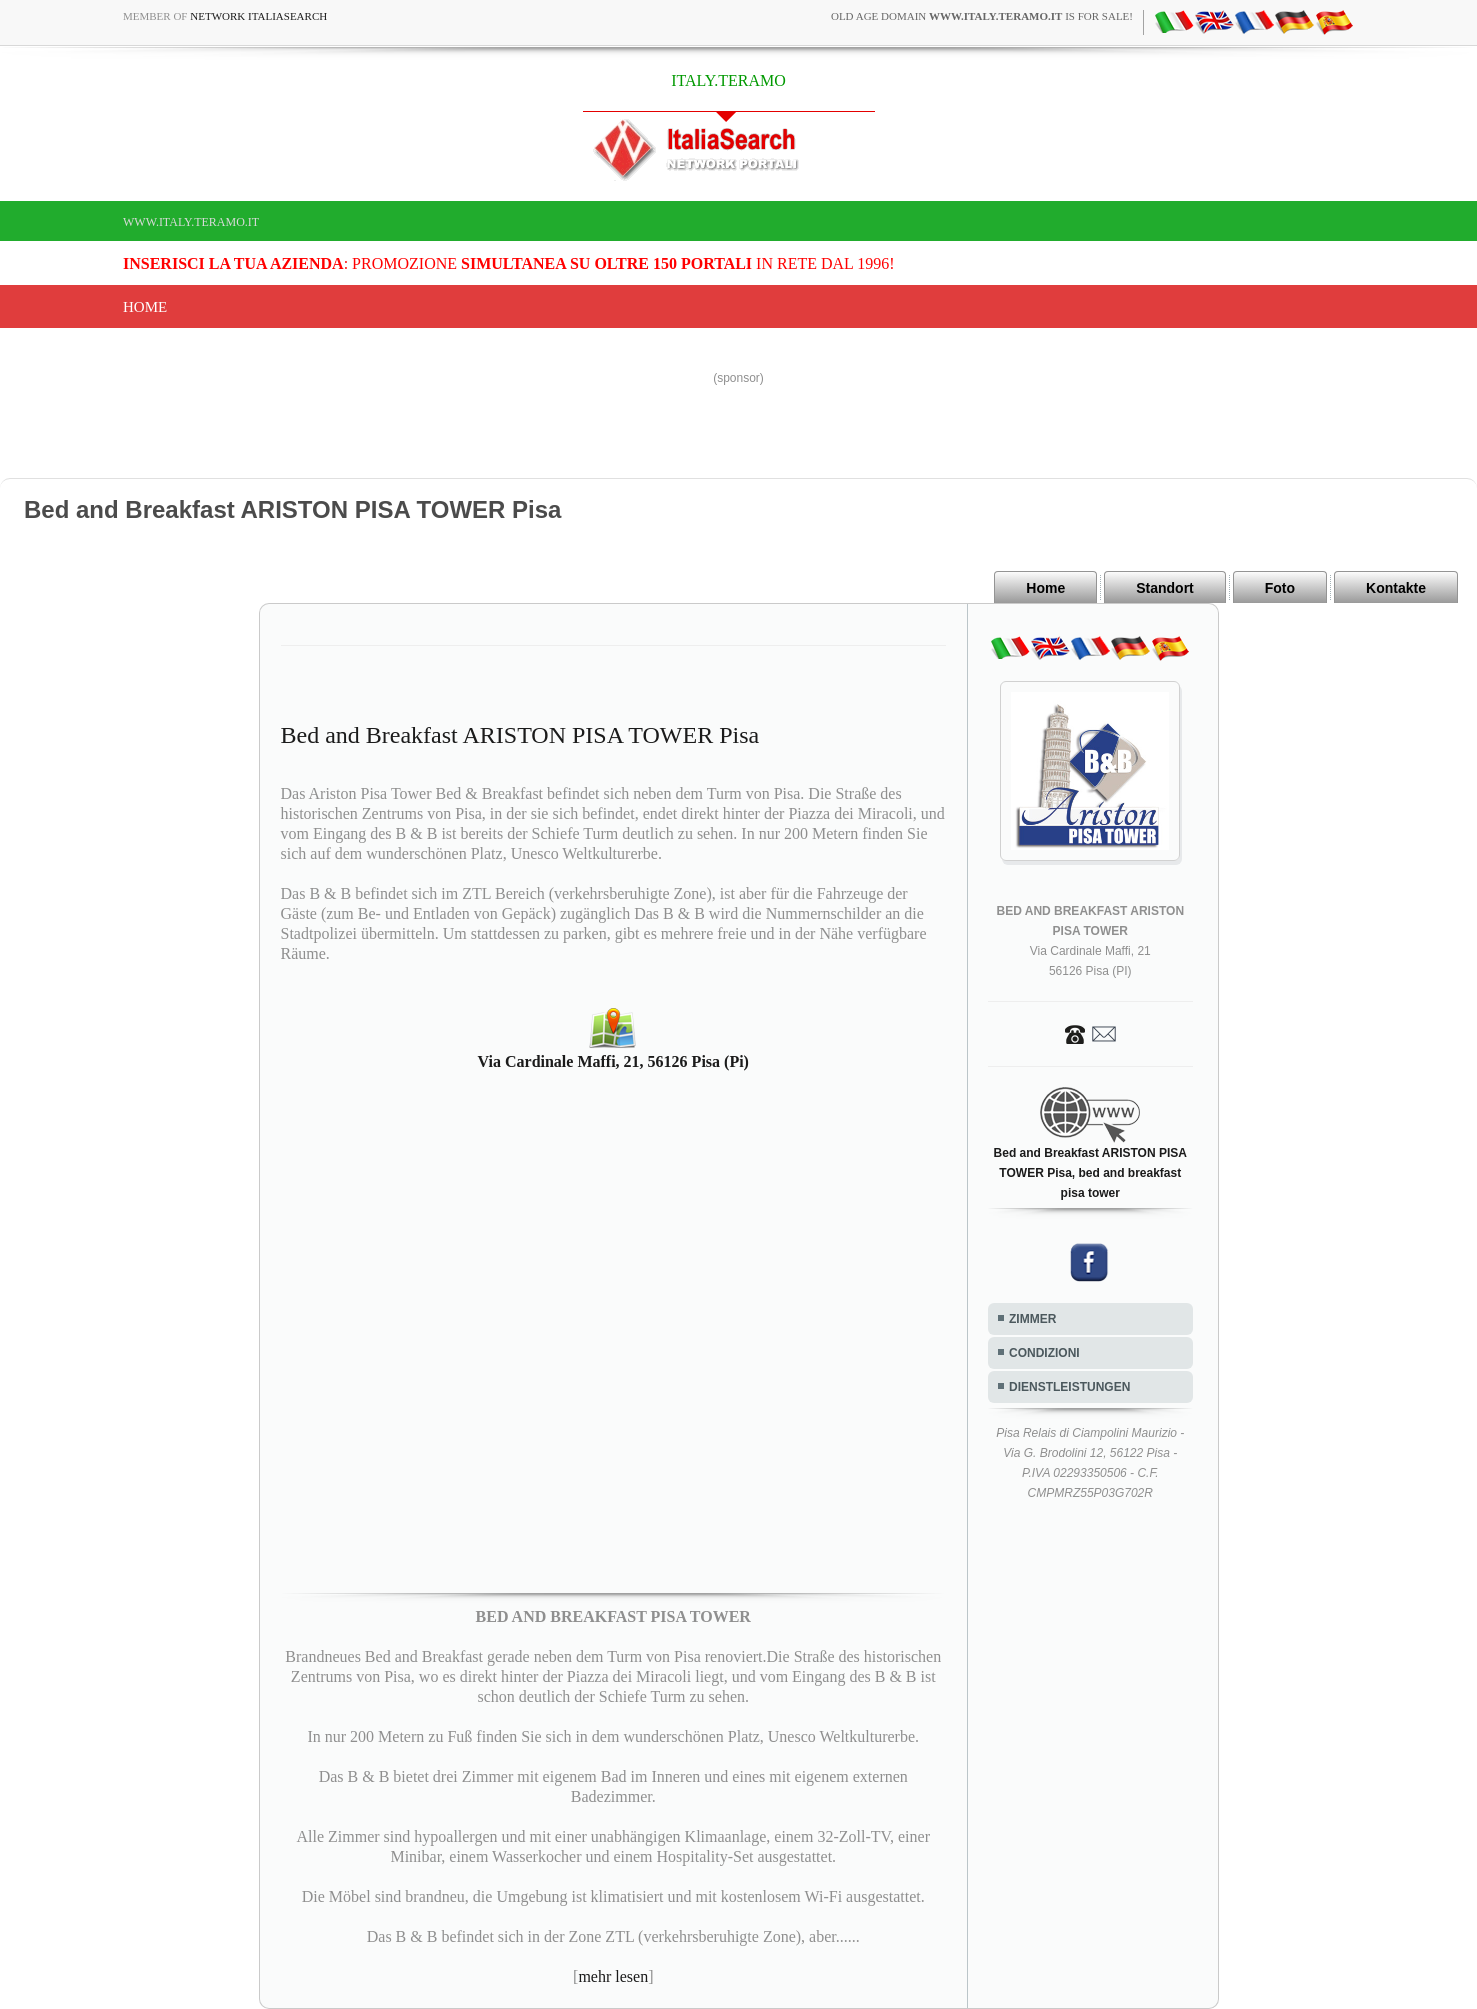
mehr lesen (613, 1976)
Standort (1165, 588)
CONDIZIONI (1044, 1353)
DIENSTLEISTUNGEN (1069, 1387)
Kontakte (1396, 588)
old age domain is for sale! (982, 16)
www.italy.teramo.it (191, 222)
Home (145, 307)
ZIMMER (1032, 1319)
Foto (1280, 588)
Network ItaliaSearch (258, 16)
